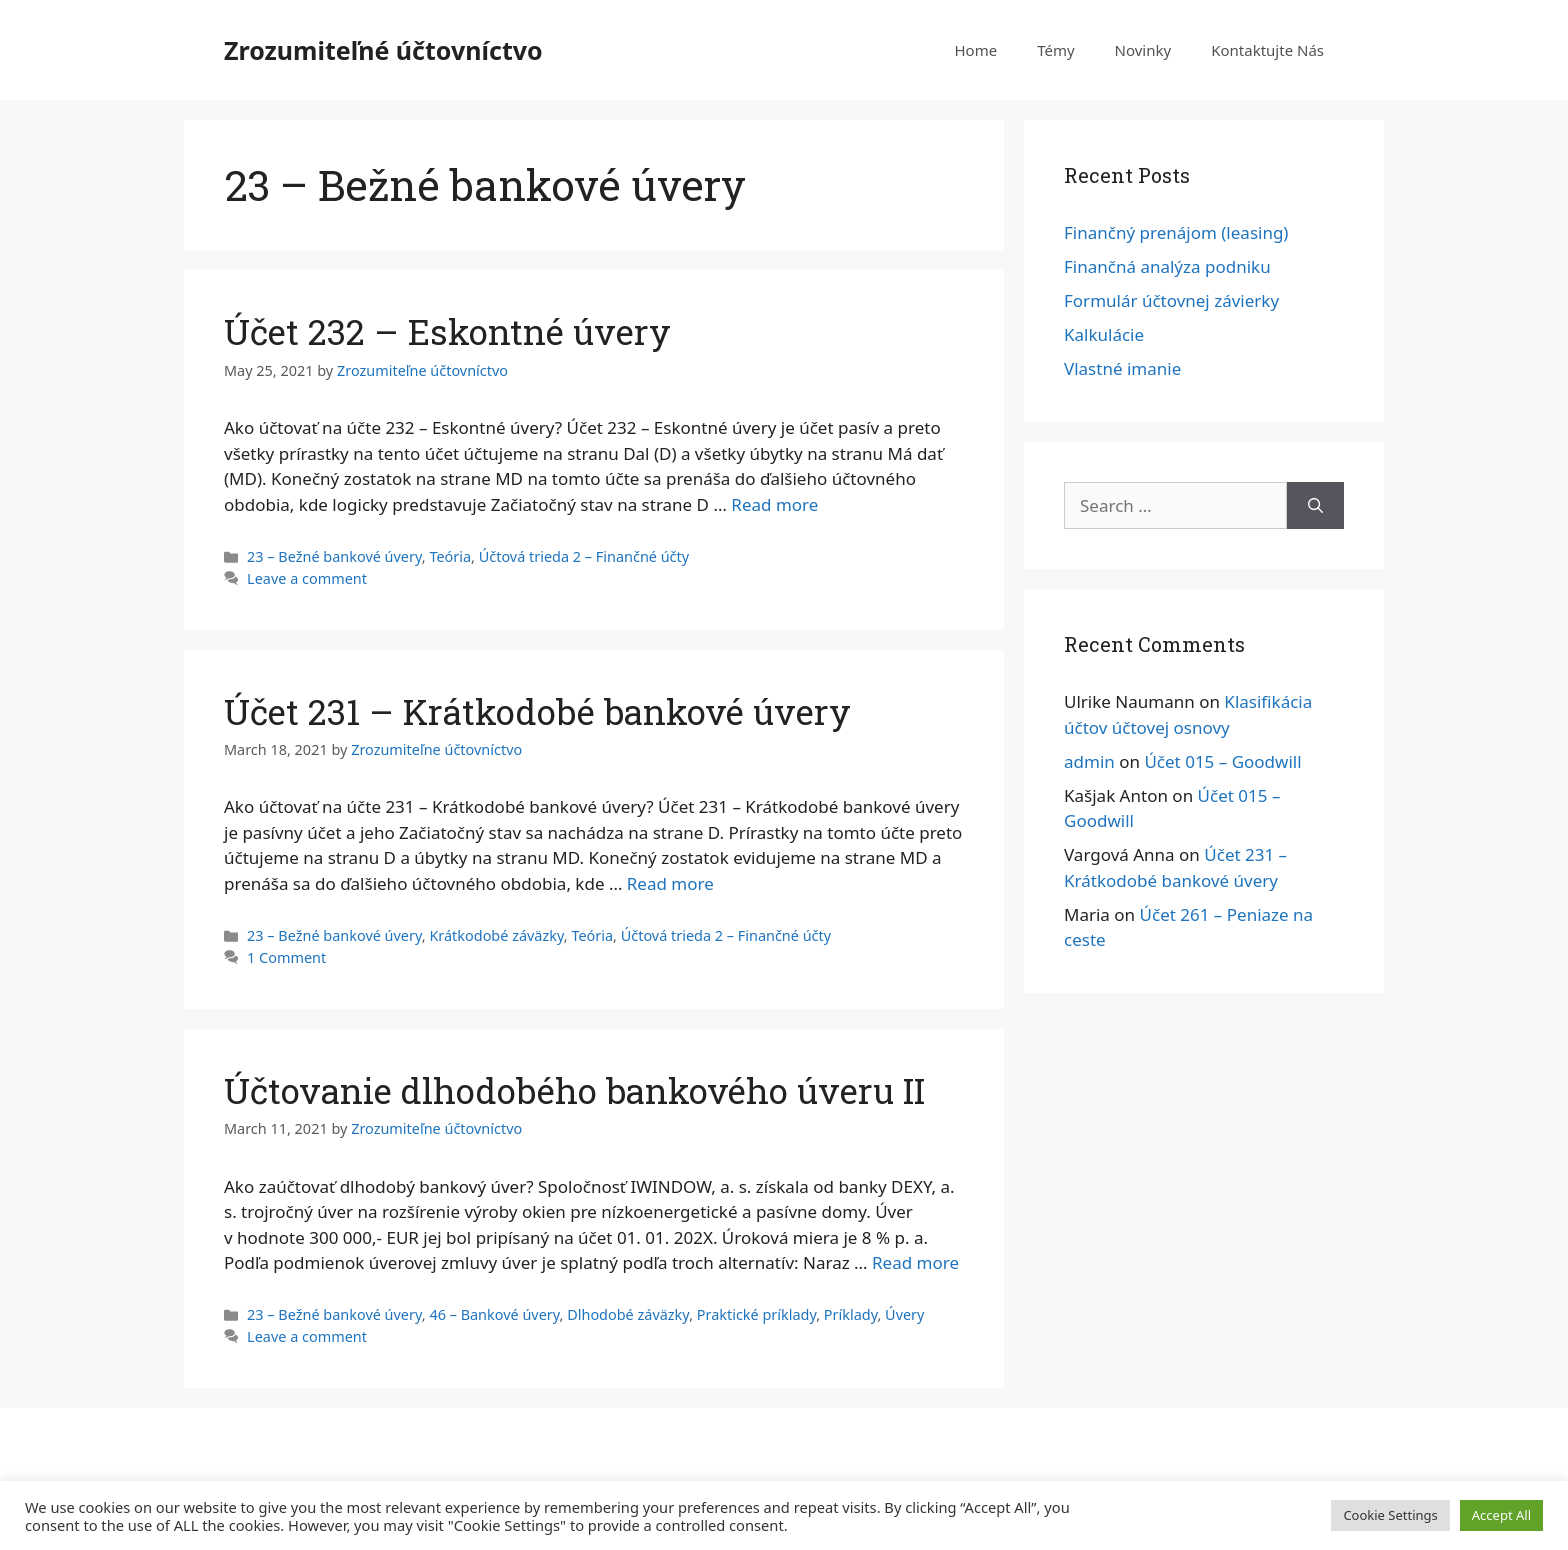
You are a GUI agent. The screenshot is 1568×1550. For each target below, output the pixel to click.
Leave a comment (307, 578)
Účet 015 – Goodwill (1222, 761)
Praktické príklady (756, 1314)
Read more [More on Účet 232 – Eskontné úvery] (774, 504)
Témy (1055, 50)
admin (1089, 761)
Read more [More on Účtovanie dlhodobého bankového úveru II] (915, 1262)
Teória (450, 556)
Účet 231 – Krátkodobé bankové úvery (537, 711)
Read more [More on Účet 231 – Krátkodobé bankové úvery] (670, 883)
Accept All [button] (1501, 1515)
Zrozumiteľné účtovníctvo (383, 50)
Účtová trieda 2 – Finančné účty (584, 556)
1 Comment (286, 957)
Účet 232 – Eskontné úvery (447, 331)
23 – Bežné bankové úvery (334, 556)
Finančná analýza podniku (1167, 266)
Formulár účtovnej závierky (1171, 300)
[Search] (1315, 506)
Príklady (851, 1314)
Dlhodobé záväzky (628, 1314)
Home (975, 50)
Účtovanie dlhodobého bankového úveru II (574, 1090)
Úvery (904, 1314)
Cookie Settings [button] (1390, 1515)
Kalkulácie (1104, 334)
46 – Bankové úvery (494, 1314)
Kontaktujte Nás (1267, 50)
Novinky (1143, 50)
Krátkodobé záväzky (496, 935)
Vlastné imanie (1122, 368)
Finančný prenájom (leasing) (1176, 232)
